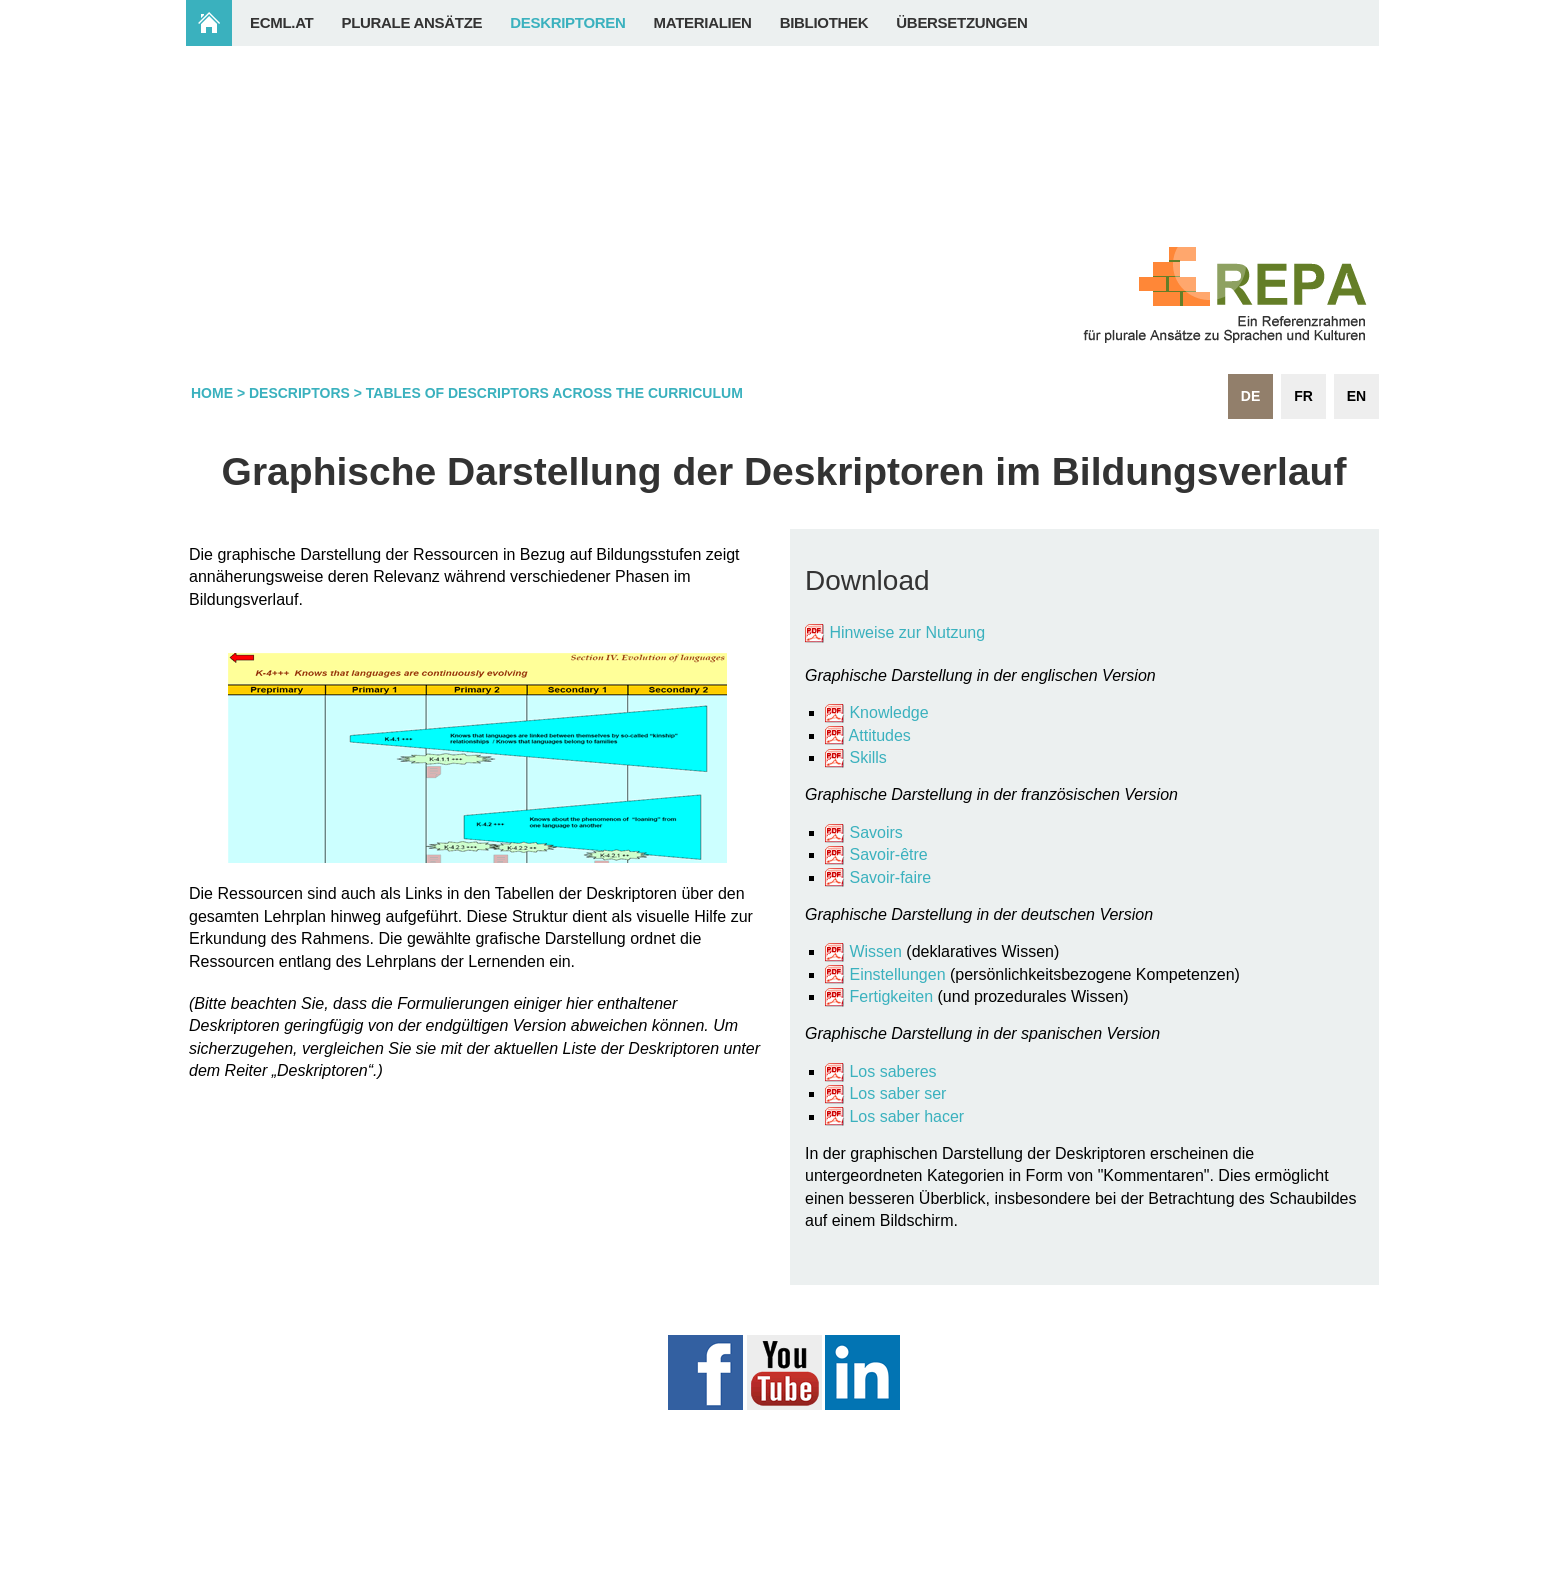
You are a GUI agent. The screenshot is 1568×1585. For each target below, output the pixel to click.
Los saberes (892, 1071)
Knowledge (877, 712)
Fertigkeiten (893, 996)
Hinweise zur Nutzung (907, 632)
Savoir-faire (890, 877)
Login (1340, 1573)
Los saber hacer (906, 1116)
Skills (867, 757)
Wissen (875, 951)
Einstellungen (897, 974)
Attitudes (880, 735)
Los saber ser (897, 1093)
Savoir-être (888, 854)
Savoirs (875, 832)
